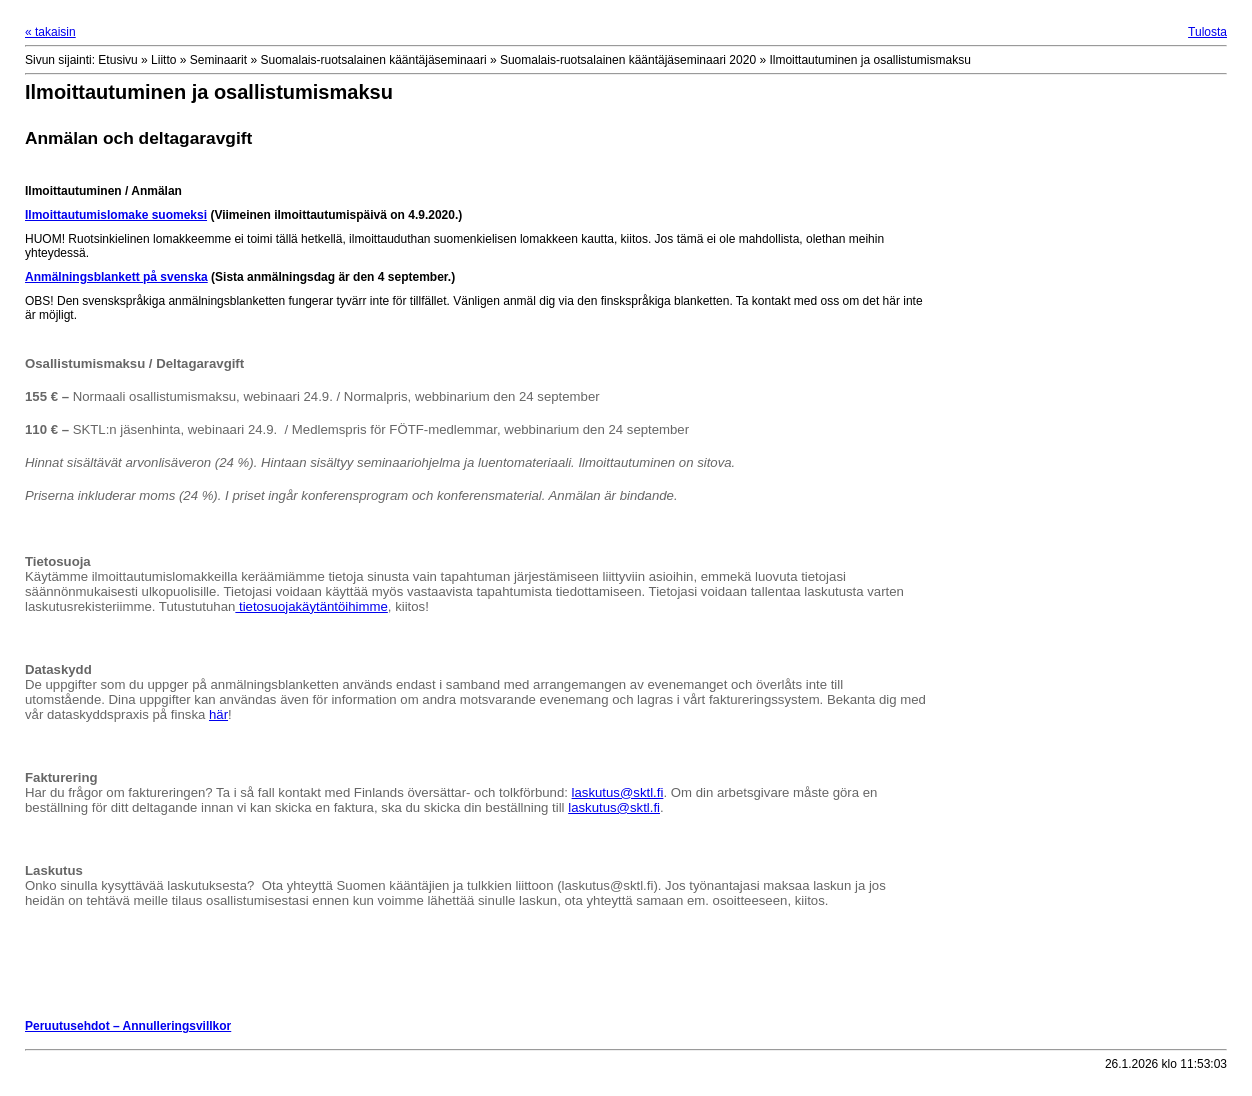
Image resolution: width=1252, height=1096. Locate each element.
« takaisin (50, 32)
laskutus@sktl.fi (618, 792)
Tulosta (1207, 32)
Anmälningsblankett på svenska (116, 277)
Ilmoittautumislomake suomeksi (116, 215)
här (218, 714)
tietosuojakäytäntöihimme (311, 606)
